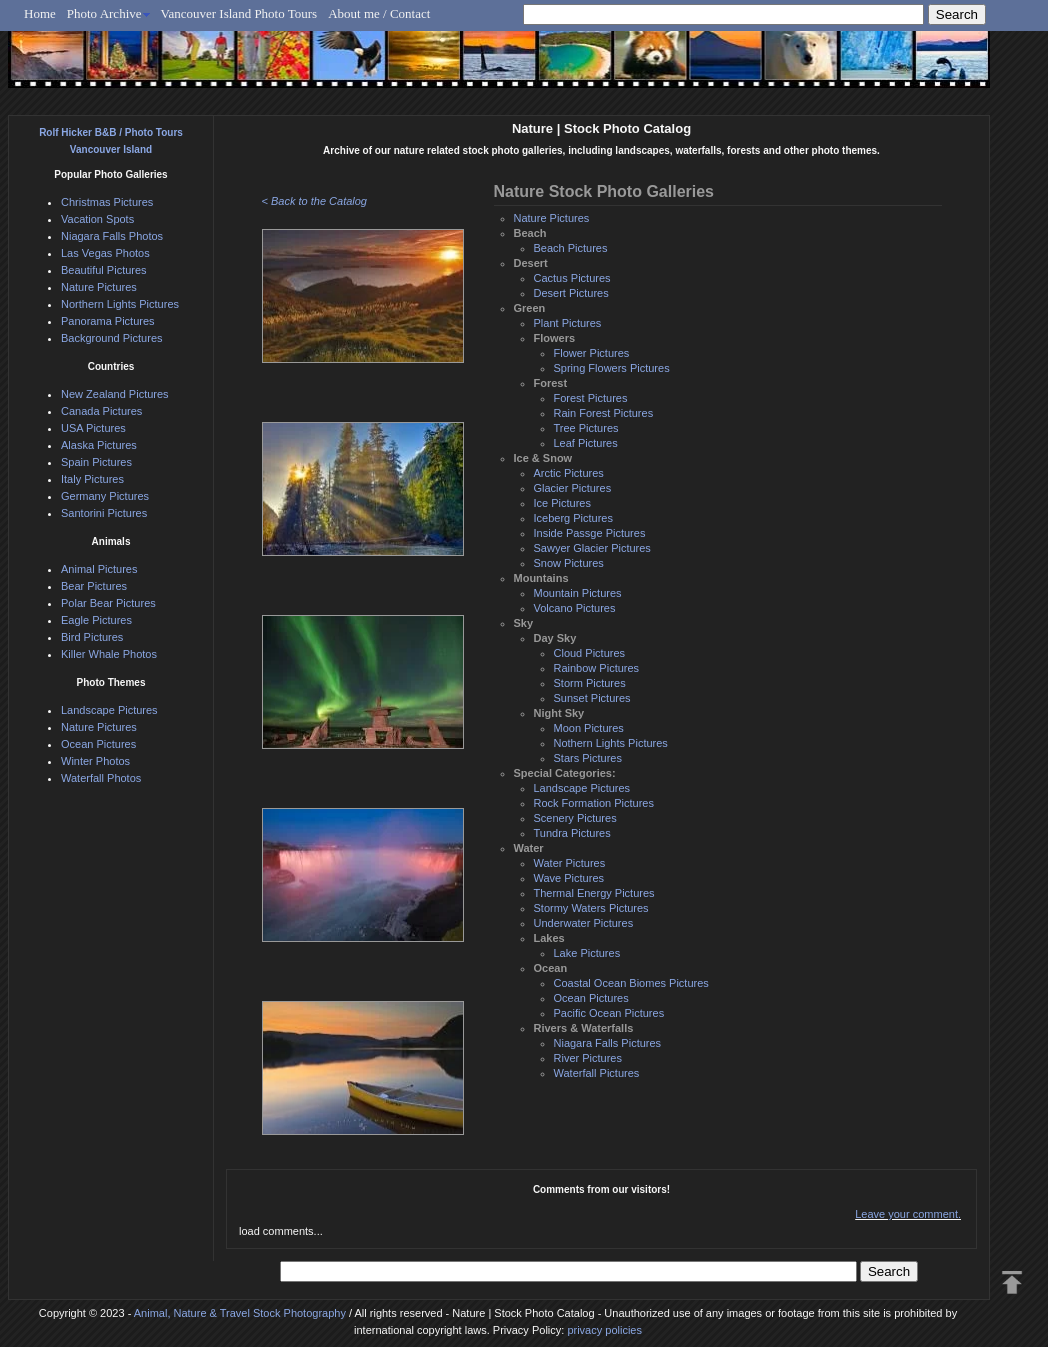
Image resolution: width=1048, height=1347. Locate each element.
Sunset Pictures (592, 698)
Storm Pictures (590, 683)
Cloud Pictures (590, 653)
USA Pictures (93, 428)
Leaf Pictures (586, 443)
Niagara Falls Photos (112, 236)
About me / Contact (379, 13)
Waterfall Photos (101, 778)
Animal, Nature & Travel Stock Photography (240, 1313)
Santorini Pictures (104, 513)
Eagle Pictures (96, 620)
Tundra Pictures (572, 833)
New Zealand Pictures (115, 394)
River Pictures (588, 1058)
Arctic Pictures (569, 473)
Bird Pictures (92, 637)
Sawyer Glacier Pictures (592, 548)
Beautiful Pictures (104, 270)
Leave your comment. (908, 1214)
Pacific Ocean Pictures (609, 1013)
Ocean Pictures (591, 998)
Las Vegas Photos (105, 253)
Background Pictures (112, 338)
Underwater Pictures (584, 923)
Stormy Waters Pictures (591, 908)
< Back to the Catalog (314, 201)
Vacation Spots (97, 219)
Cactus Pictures (572, 278)
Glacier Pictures (573, 488)
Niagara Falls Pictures (608, 1043)
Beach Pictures (571, 248)
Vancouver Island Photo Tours (239, 13)
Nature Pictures (552, 218)
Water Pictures (570, 863)
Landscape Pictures (582, 788)
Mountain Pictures (578, 593)
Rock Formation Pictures (594, 803)
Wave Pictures (569, 878)
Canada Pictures (101, 411)
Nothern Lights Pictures (611, 743)
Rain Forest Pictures (604, 413)
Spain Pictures (96, 462)
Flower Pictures (592, 353)
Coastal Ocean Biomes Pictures (631, 983)
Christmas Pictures (107, 202)
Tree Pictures (586, 428)
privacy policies (604, 1330)
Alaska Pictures (99, 445)
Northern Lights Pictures (120, 304)
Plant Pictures (568, 323)
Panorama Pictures (108, 321)
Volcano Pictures (575, 608)
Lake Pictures (587, 953)
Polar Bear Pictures (108, 603)
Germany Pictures (105, 496)
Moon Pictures (589, 728)
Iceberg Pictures (573, 518)
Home (40, 13)
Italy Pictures (92, 479)
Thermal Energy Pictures (594, 893)
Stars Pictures (588, 758)
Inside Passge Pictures (590, 533)
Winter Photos (95, 761)
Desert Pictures (571, 293)
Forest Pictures (591, 398)
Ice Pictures (562, 503)
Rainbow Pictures (597, 668)
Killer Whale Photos (109, 654)
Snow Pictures (569, 563)
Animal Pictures (99, 569)
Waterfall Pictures (597, 1073)
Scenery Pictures (575, 818)
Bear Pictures (94, 586)
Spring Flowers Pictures (612, 368)
